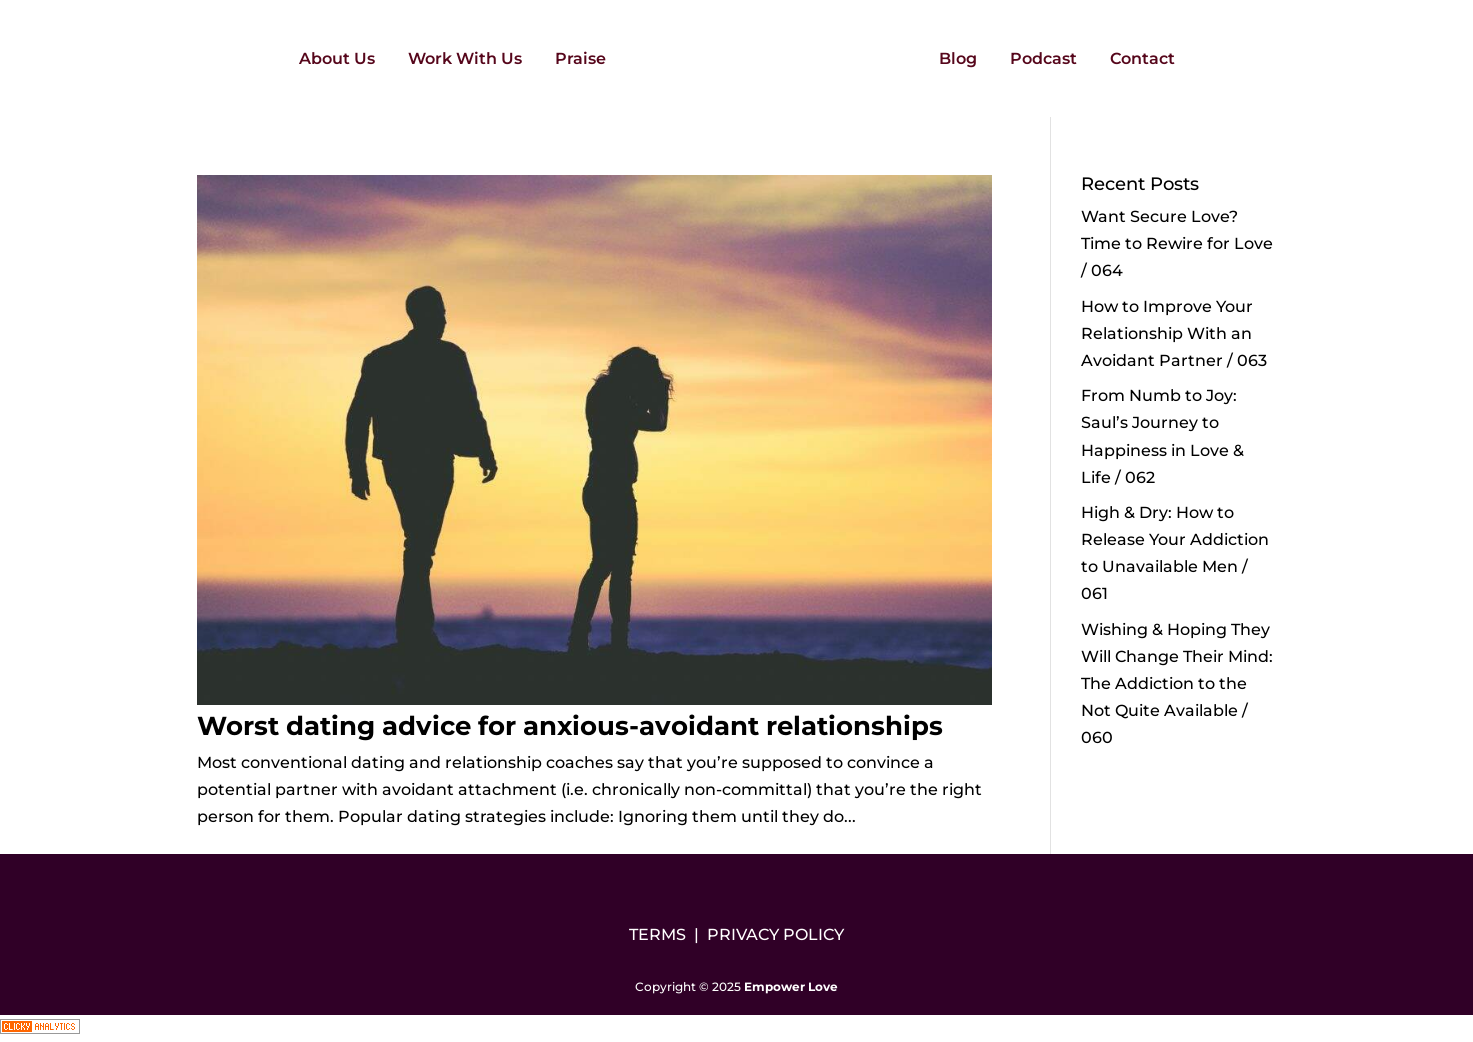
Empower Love (791, 986)
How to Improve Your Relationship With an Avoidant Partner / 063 (1174, 333)
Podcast (1043, 60)
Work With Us (465, 60)
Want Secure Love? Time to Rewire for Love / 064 (1177, 243)
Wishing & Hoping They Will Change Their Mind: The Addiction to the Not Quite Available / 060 (1177, 684)
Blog (958, 60)
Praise (580, 60)
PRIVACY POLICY (775, 934)
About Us (337, 60)
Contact (1142, 60)
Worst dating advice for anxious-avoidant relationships (570, 726)
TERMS (657, 934)
